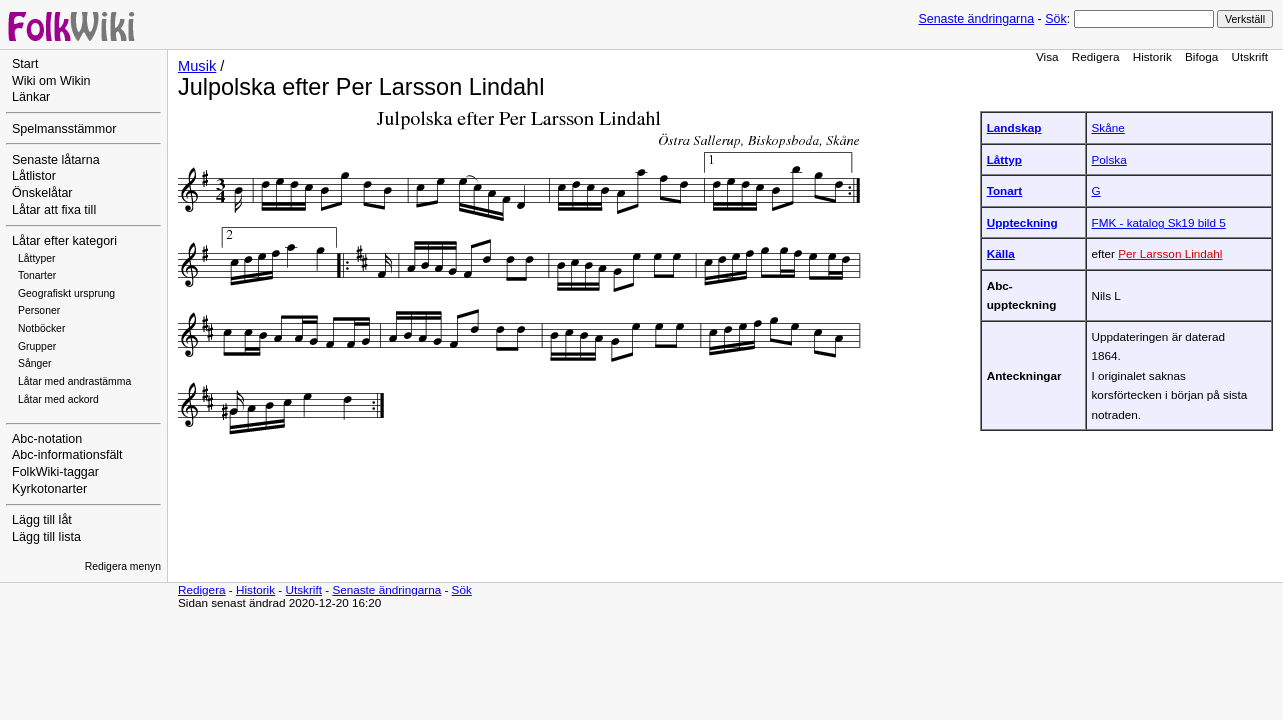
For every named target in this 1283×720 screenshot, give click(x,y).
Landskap (1014, 127)
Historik (1152, 56)
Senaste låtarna (56, 160)
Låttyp (1004, 159)
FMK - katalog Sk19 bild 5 (1159, 222)
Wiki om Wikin (51, 81)
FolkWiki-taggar (55, 472)
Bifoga (1201, 56)
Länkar (31, 97)
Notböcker (41, 328)
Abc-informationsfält (67, 455)
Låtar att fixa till (54, 210)
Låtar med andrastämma (74, 381)
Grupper (37, 346)
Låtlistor (34, 176)
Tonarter (37, 275)
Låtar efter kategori (64, 241)
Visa (1047, 56)
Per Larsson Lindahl (1170, 253)
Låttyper (37, 258)
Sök (1055, 19)
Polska (1109, 159)
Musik (197, 66)
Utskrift (1250, 56)
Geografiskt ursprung (66, 293)
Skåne (1108, 127)
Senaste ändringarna (976, 19)
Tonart (1005, 190)
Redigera (1096, 56)
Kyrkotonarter (49, 489)
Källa (1001, 253)
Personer (39, 310)
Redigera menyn (123, 566)
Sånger (35, 363)
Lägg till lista (46, 537)
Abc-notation (47, 439)
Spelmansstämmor (64, 129)
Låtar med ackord (58, 399)
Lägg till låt (42, 520)
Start (25, 64)
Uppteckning (1022, 222)
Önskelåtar (42, 193)
